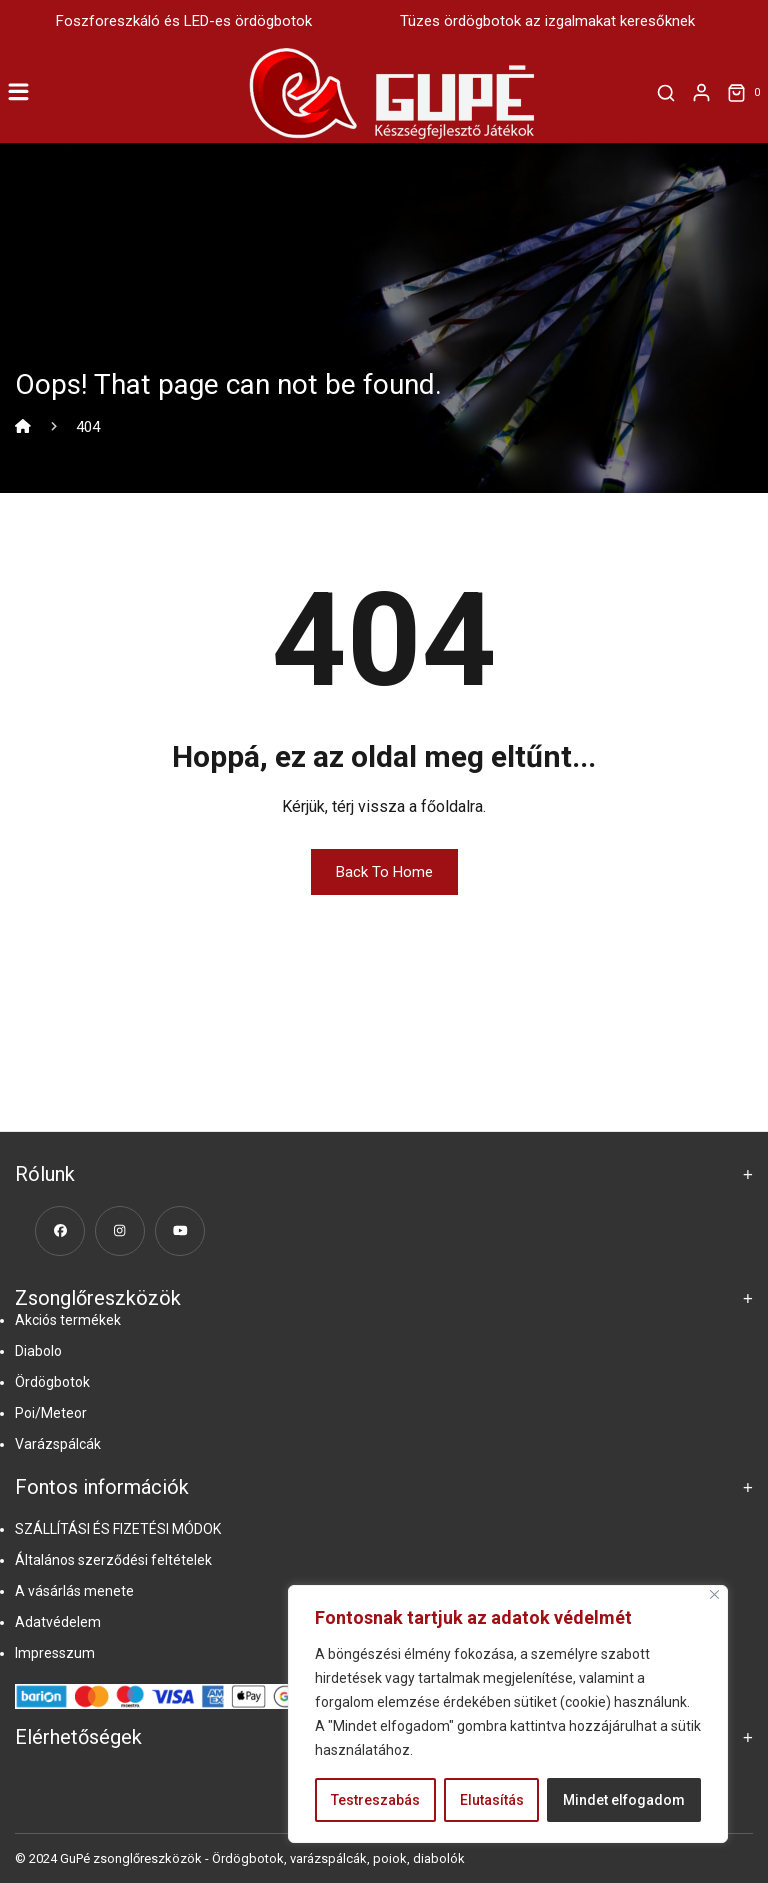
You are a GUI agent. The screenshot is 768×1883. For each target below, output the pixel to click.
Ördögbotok (52, 1382)
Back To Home (384, 872)
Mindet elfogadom (624, 1800)
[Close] (714, 1594)
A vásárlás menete (74, 1591)
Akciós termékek (68, 1320)
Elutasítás (492, 1800)
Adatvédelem (58, 1622)
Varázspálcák (58, 1444)
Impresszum (55, 1653)
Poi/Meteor (51, 1413)
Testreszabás (375, 1800)
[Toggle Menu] (19, 92)
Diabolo (38, 1351)
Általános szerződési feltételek (113, 1560)
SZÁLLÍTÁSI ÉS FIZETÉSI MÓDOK (118, 1529)
